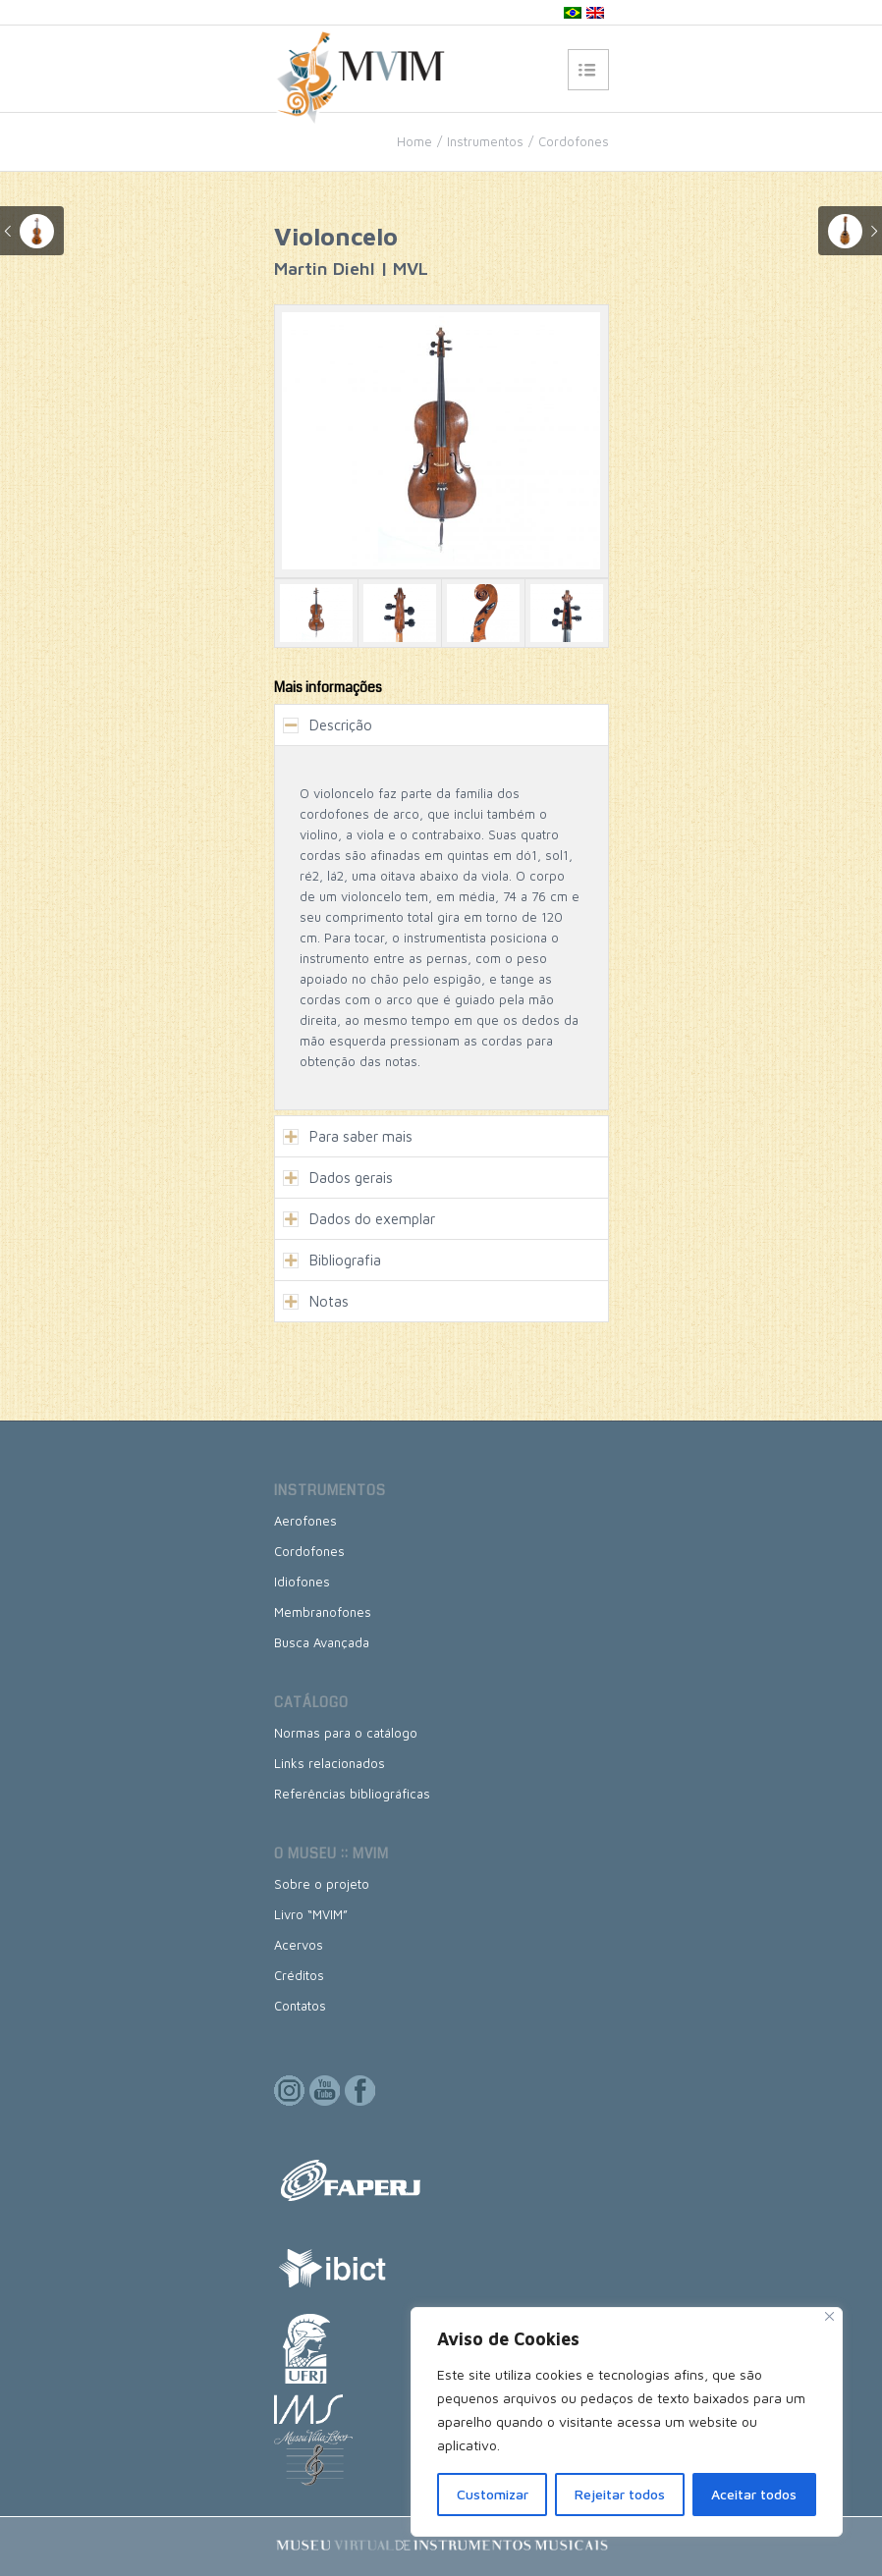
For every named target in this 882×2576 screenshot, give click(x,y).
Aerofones (305, 1521)
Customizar (492, 2494)
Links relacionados (329, 1763)
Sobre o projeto (321, 1884)
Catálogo (311, 1702)
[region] (627, 2422)
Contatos (300, 2005)
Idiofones (302, 1581)
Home (414, 141)
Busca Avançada (321, 1642)
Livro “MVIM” (311, 1914)
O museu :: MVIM (331, 1853)
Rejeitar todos (620, 2494)
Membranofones (322, 1612)
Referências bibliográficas (352, 1793)
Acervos (298, 1945)
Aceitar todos (754, 2494)
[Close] (829, 2316)
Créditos (299, 1975)
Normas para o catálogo (345, 1733)
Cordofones (573, 141)
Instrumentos (485, 141)
